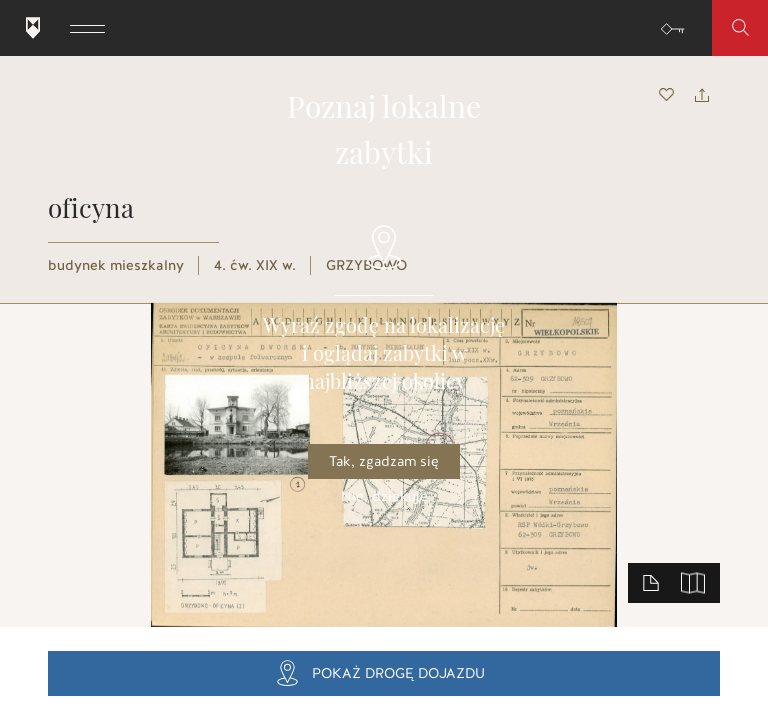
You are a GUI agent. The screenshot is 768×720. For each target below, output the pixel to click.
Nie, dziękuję (384, 496)
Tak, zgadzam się (384, 461)
